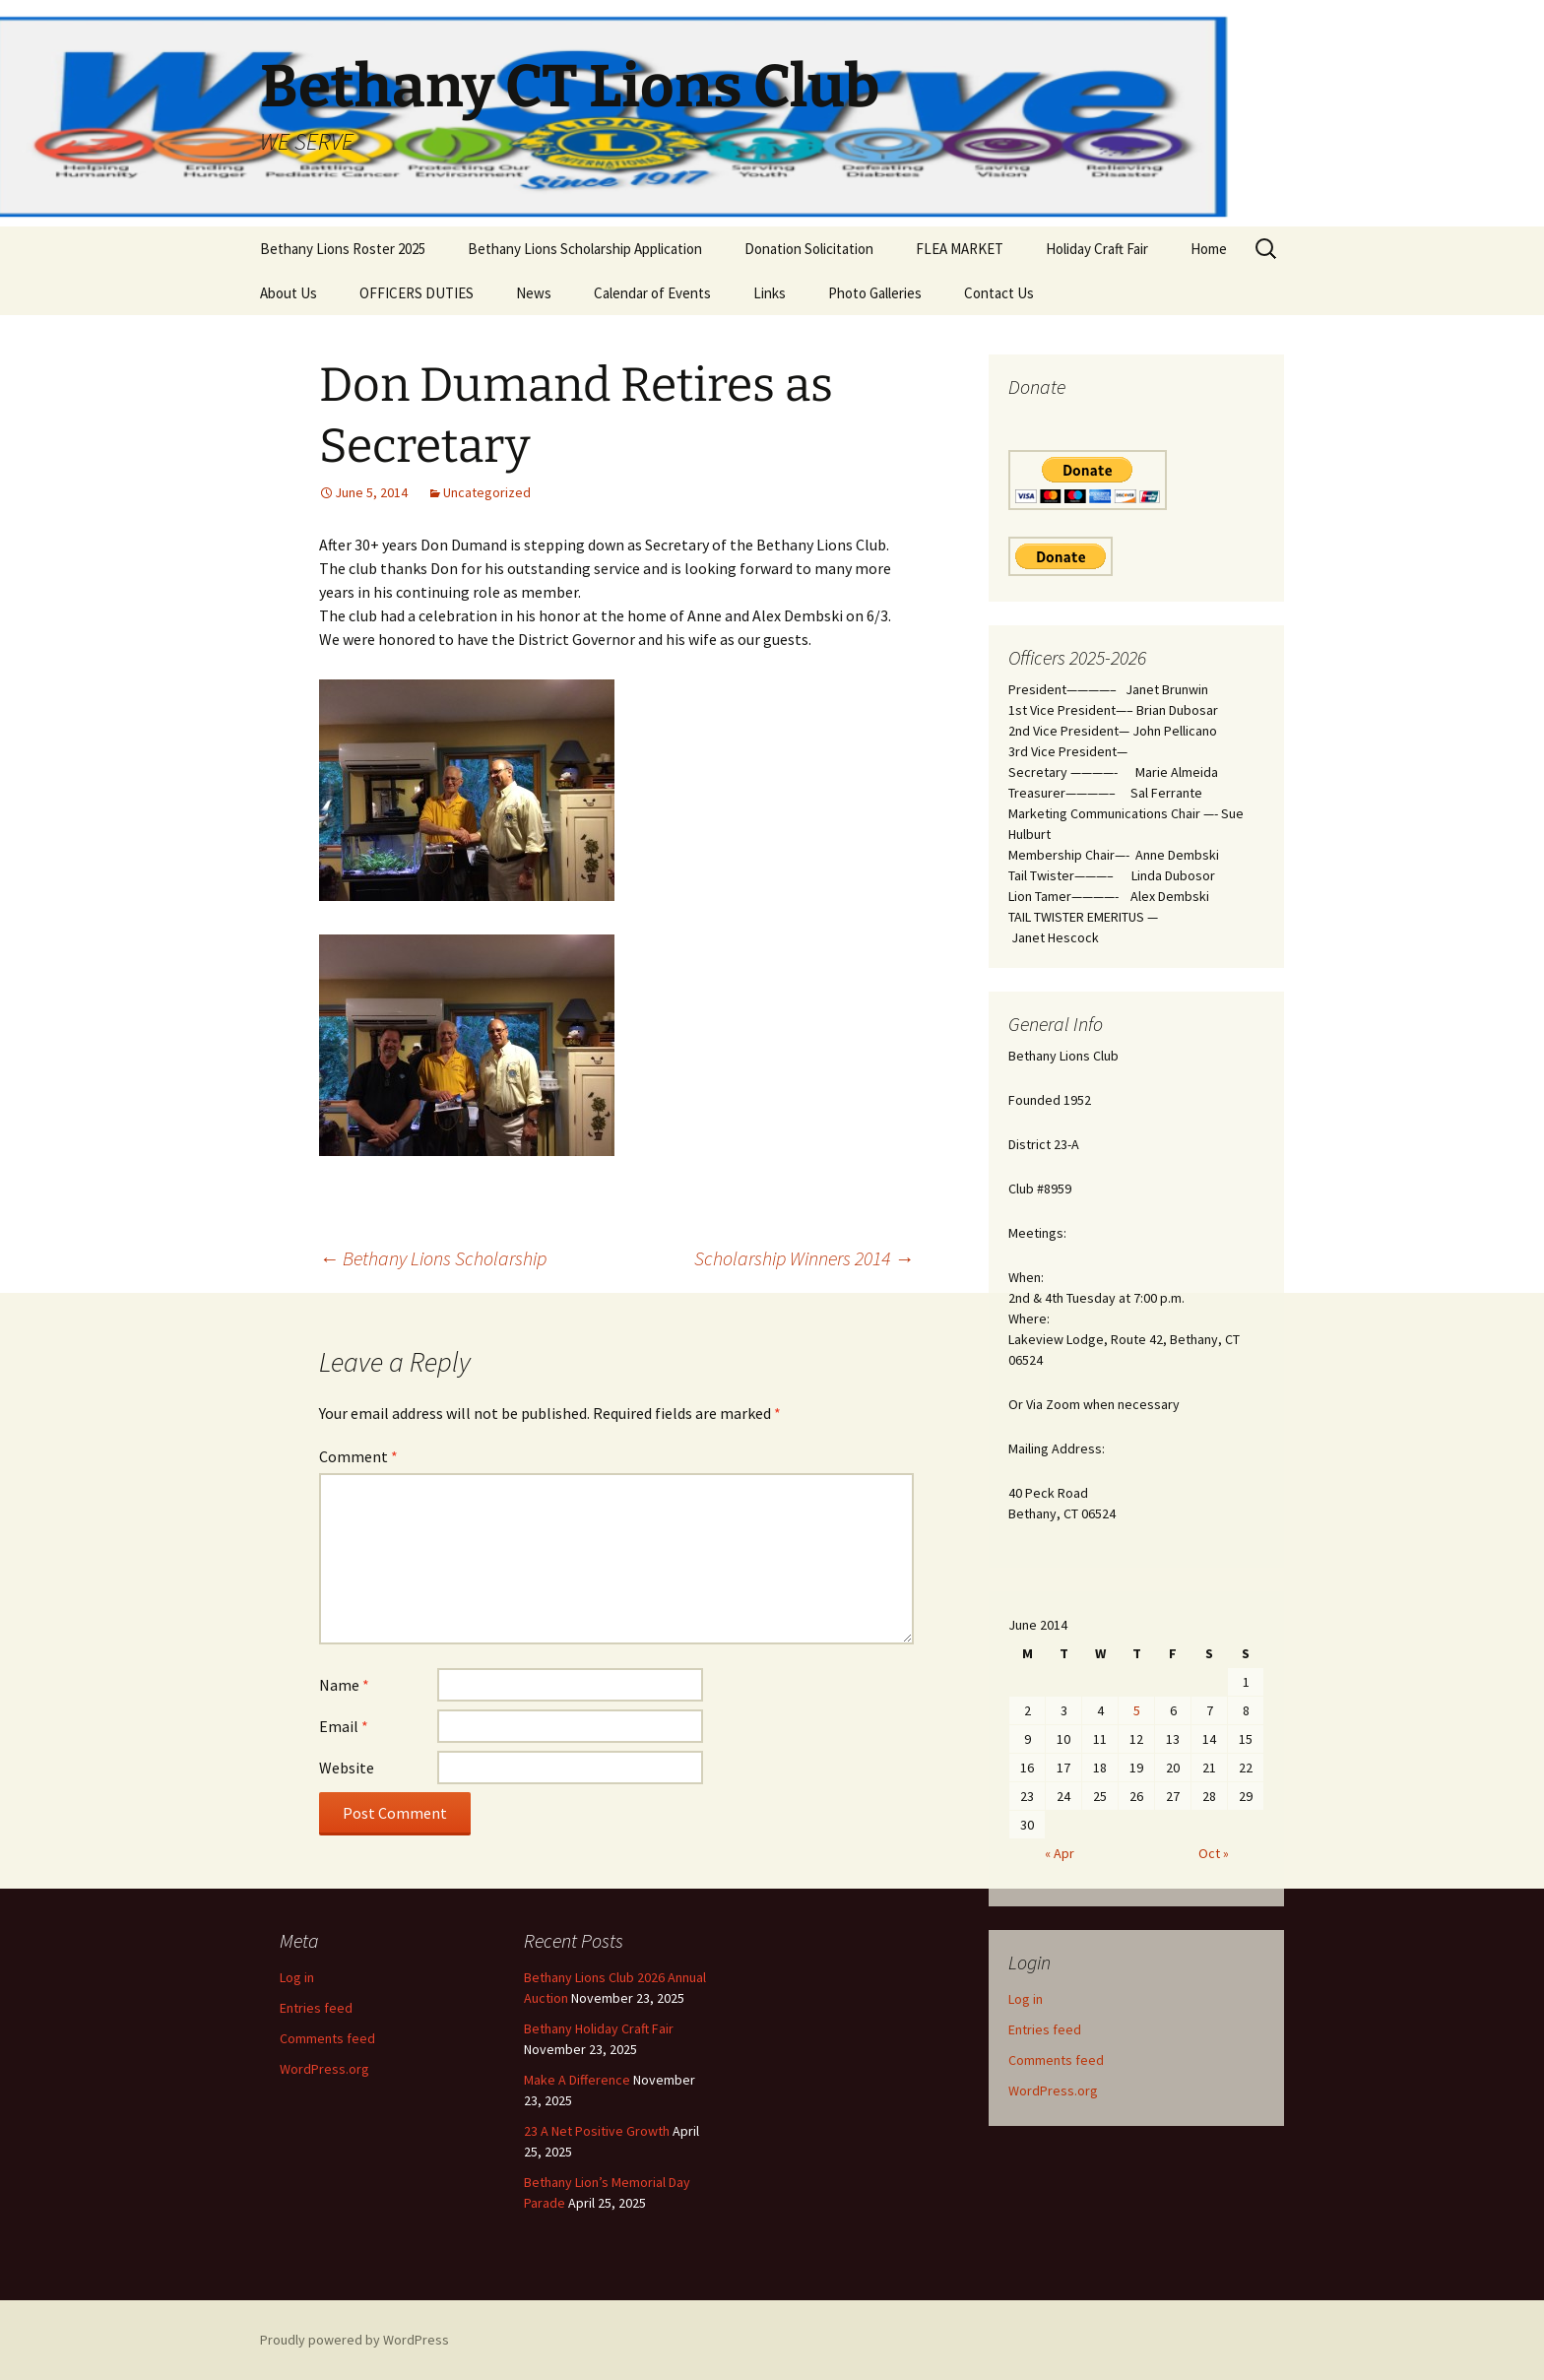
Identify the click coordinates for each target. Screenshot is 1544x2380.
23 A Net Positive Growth (597, 2131)
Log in (1025, 1999)
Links (769, 293)
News (533, 293)
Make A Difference (577, 2080)
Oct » (1213, 1853)
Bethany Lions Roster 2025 (342, 248)
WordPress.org (1053, 2090)
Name (344, 1685)
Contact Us (999, 293)
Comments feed (1056, 2060)
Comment (358, 1456)
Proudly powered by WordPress (354, 2339)
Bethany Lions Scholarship (433, 1258)
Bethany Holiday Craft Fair (599, 2028)
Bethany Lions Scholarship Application (585, 248)
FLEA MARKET (959, 248)
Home (1208, 248)
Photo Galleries (875, 293)
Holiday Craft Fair (1097, 248)
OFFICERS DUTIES (416, 293)
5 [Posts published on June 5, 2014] (1136, 1710)
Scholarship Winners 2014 (804, 1258)
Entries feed (1044, 2029)
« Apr (1059, 1853)
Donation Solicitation (808, 248)
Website (346, 1767)
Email (343, 1726)
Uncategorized (487, 492)
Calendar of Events (652, 293)
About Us (288, 293)
